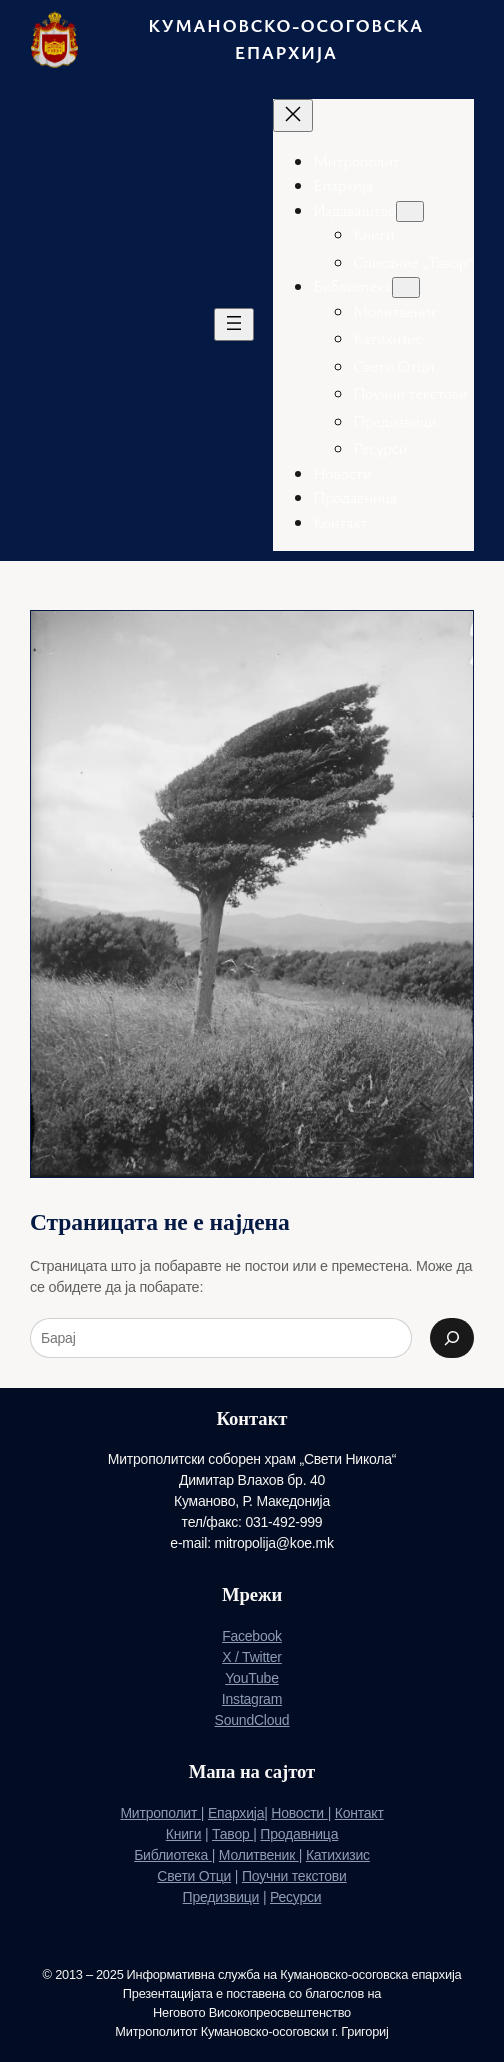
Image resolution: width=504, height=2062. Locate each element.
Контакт (359, 1813)
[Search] (452, 1338)
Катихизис (338, 1855)
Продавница (299, 1834)
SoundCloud (252, 1720)
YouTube (251, 1678)
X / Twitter (252, 1657)
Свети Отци (194, 1876)
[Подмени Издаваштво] (410, 211)
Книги (184, 1834)
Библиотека (173, 1855)
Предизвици (221, 1897)
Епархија (236, 1813)
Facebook (252, 1636)
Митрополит (160, 1813)
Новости (299, 1813)
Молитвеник (259, 1855)
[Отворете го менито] (234, 324)
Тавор (232, 1834)
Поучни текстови (294, 1876)
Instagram (252, 1699)
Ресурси (295, 1897)
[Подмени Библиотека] (406, 287)
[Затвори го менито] (293, 115)
